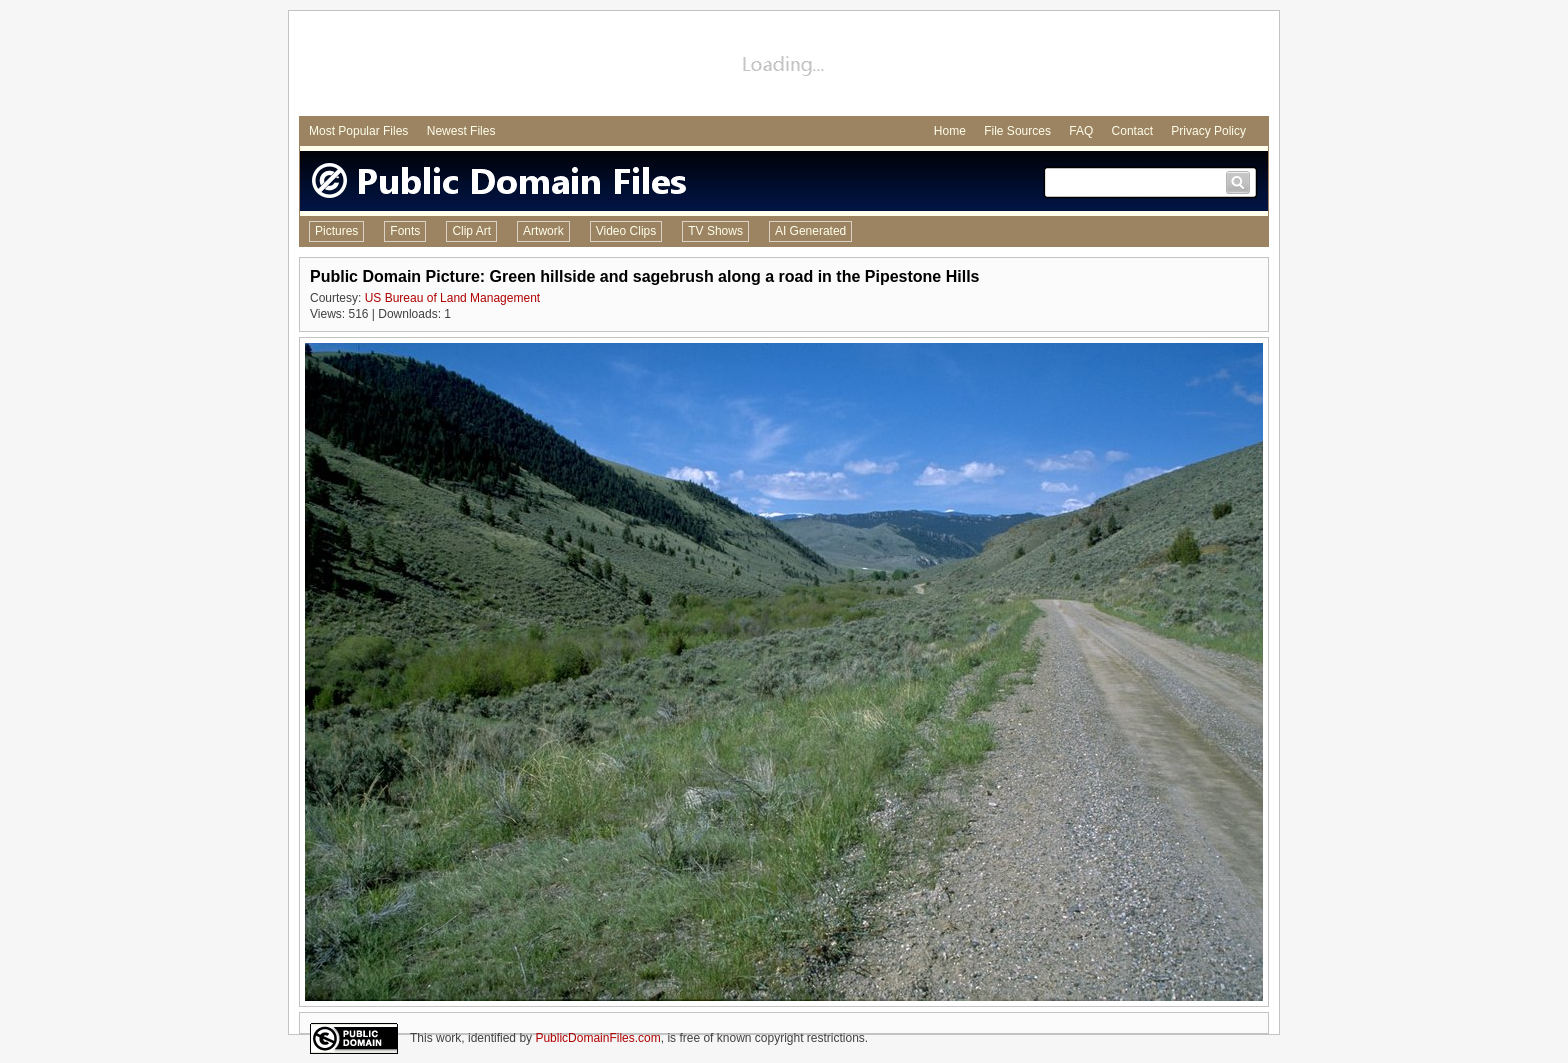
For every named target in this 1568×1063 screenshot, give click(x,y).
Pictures (336, 231)
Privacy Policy (1208, 131)
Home (950, 131)
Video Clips (626, 231)
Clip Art (471, 231)
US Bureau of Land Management (452, 298)
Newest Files (461, 131)
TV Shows (715, 231)
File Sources (1017, 131)
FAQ (1081, 131)
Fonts (405, 231)
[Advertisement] (784, 66)
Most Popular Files (358, 131)
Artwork (543, 231)
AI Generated (810, 231)
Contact (1132, 131)
